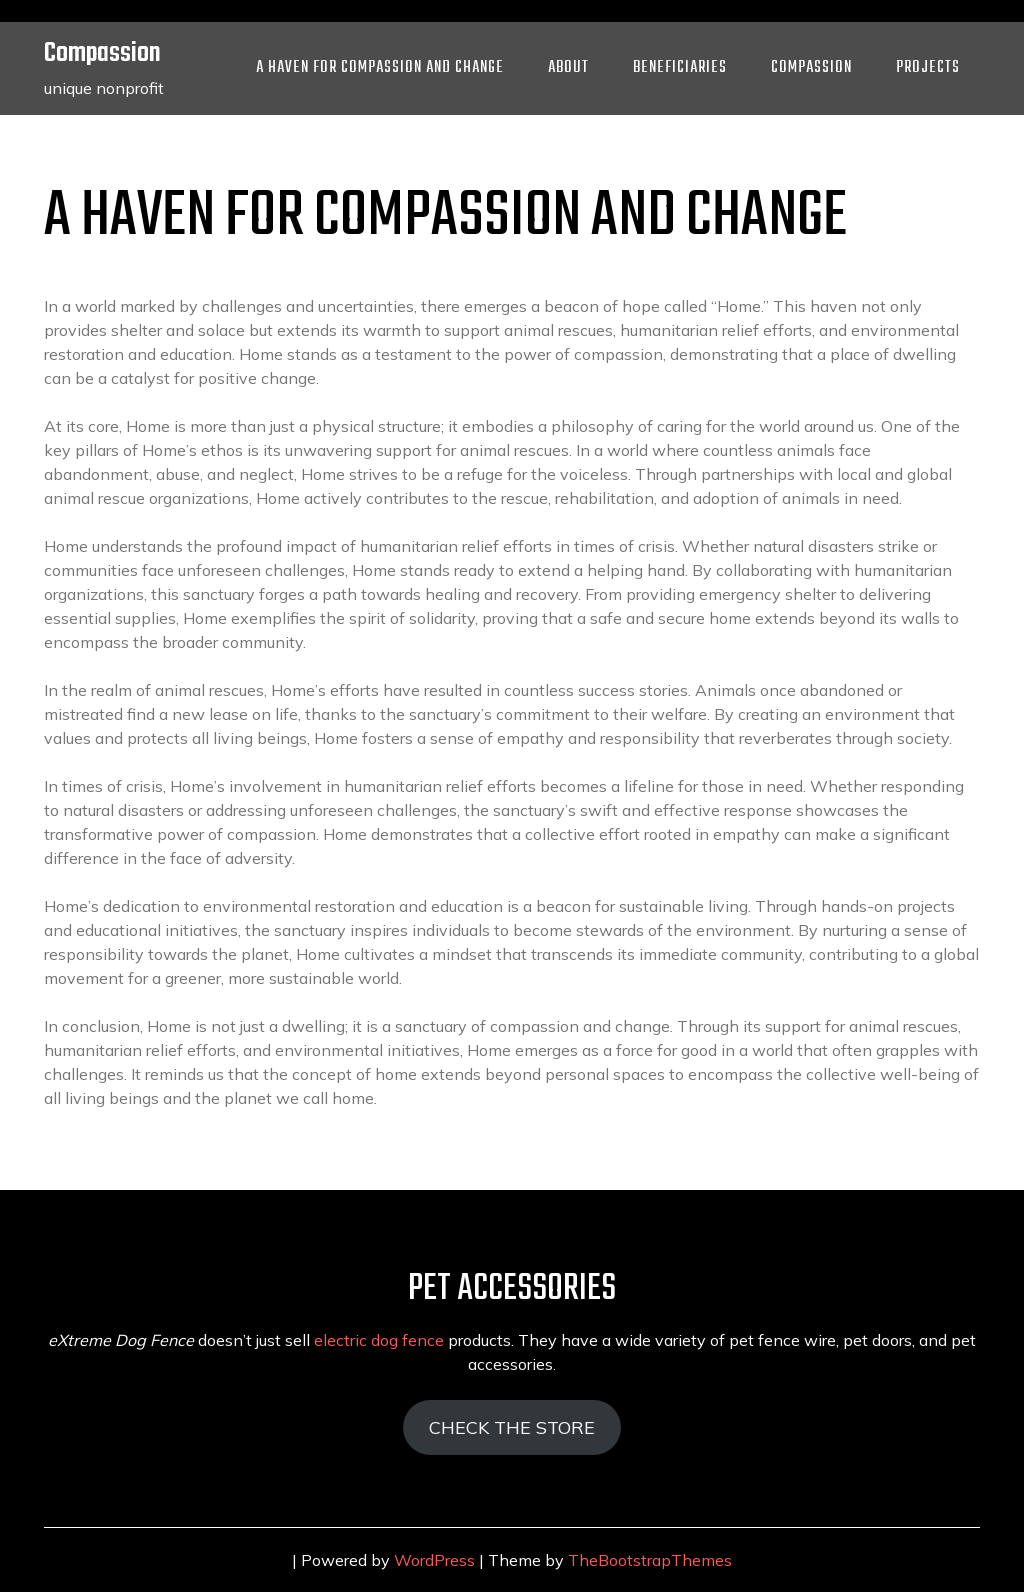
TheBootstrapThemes (650, 1560)
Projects (928, 68)
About (568, 68)
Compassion (102, 53)
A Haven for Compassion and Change (380, 68)
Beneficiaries (680, 68)
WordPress (434, 1560)
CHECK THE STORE (512, 1427)
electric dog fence (379, 1340)
